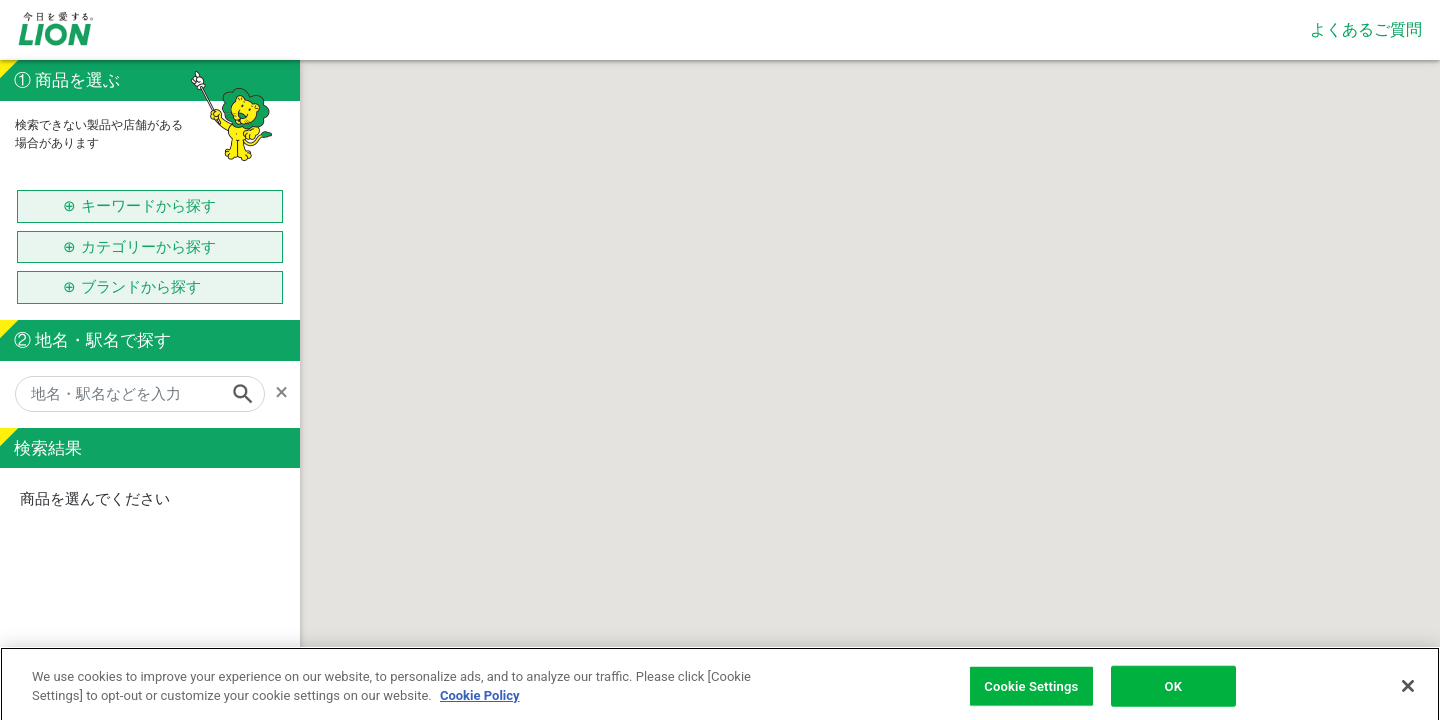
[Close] (1408, 694)
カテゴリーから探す (148, 247)
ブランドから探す (148, 287)
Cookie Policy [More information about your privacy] (480, 703)
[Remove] (287, 392)
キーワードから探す (148, 206)
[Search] (249, 394)
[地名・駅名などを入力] (140, 394)
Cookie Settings (1031, 694)
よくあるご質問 (1366, 29)
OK (1173, 694)
